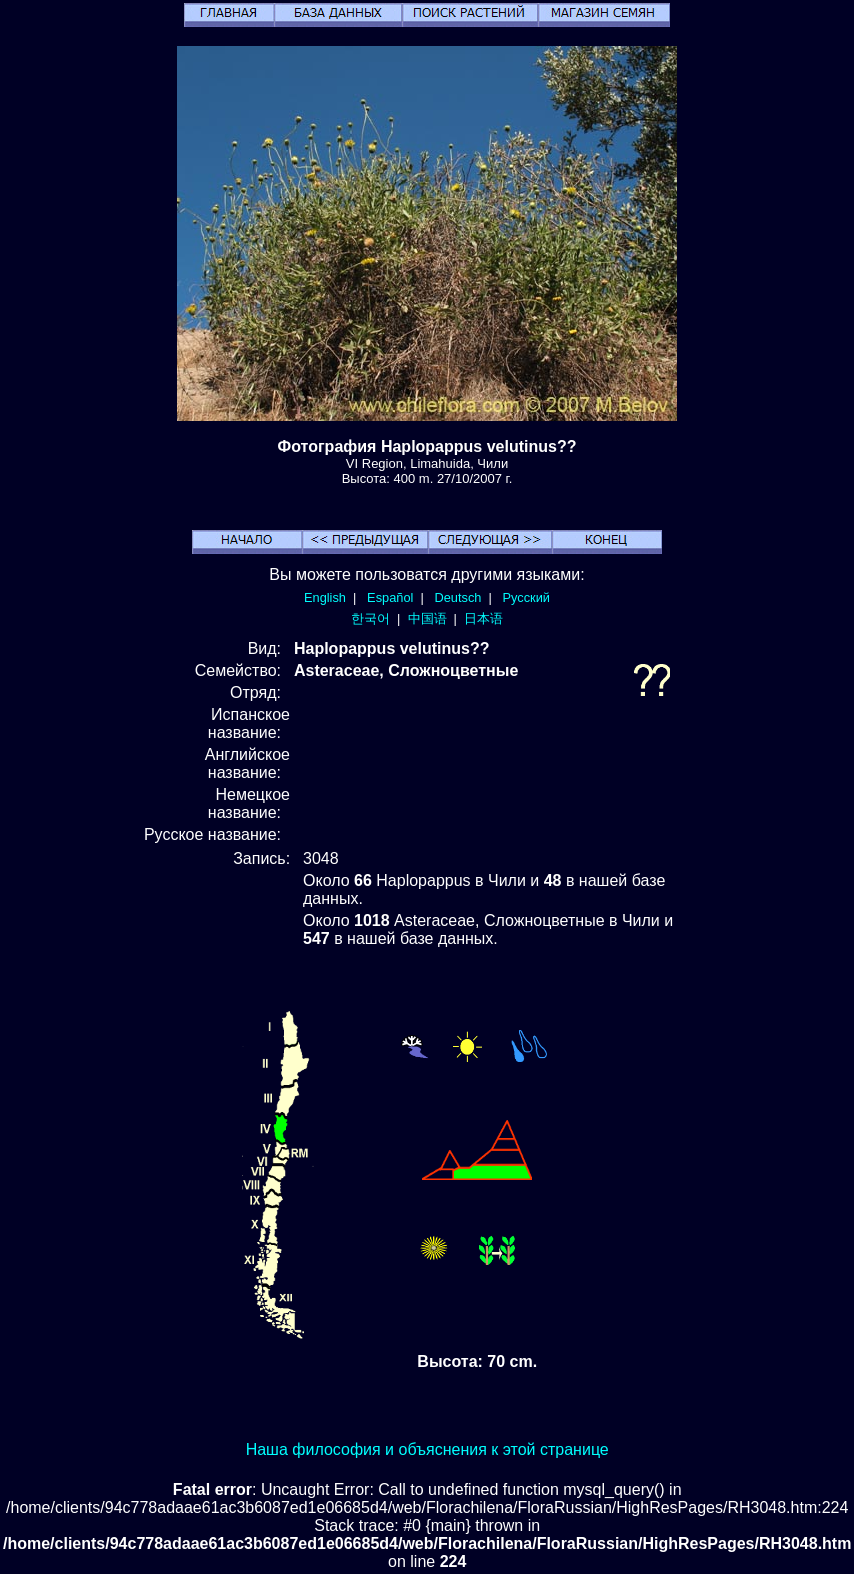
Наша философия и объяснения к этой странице (427, 1449)
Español (390, 597)
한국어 (370, 618)
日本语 (483, 618)
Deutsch (457, 597)
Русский (526, 597)
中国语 (427, 618)
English (325, 597)
